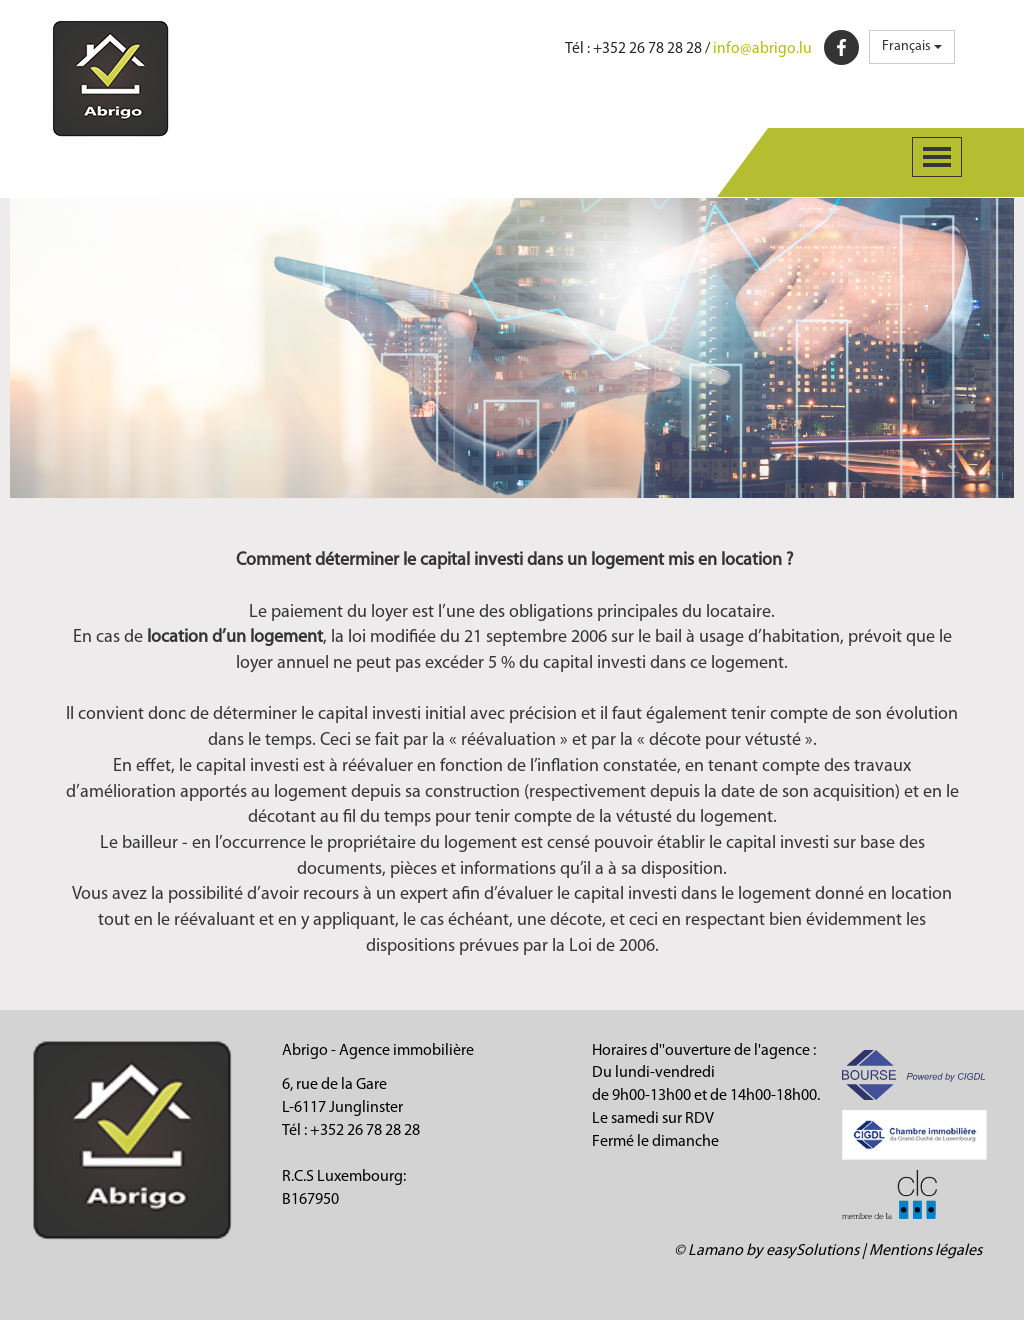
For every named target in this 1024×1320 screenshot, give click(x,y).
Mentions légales (925, 1251)
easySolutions (812, 1251)
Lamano (715, 1251)
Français (912, 46)
